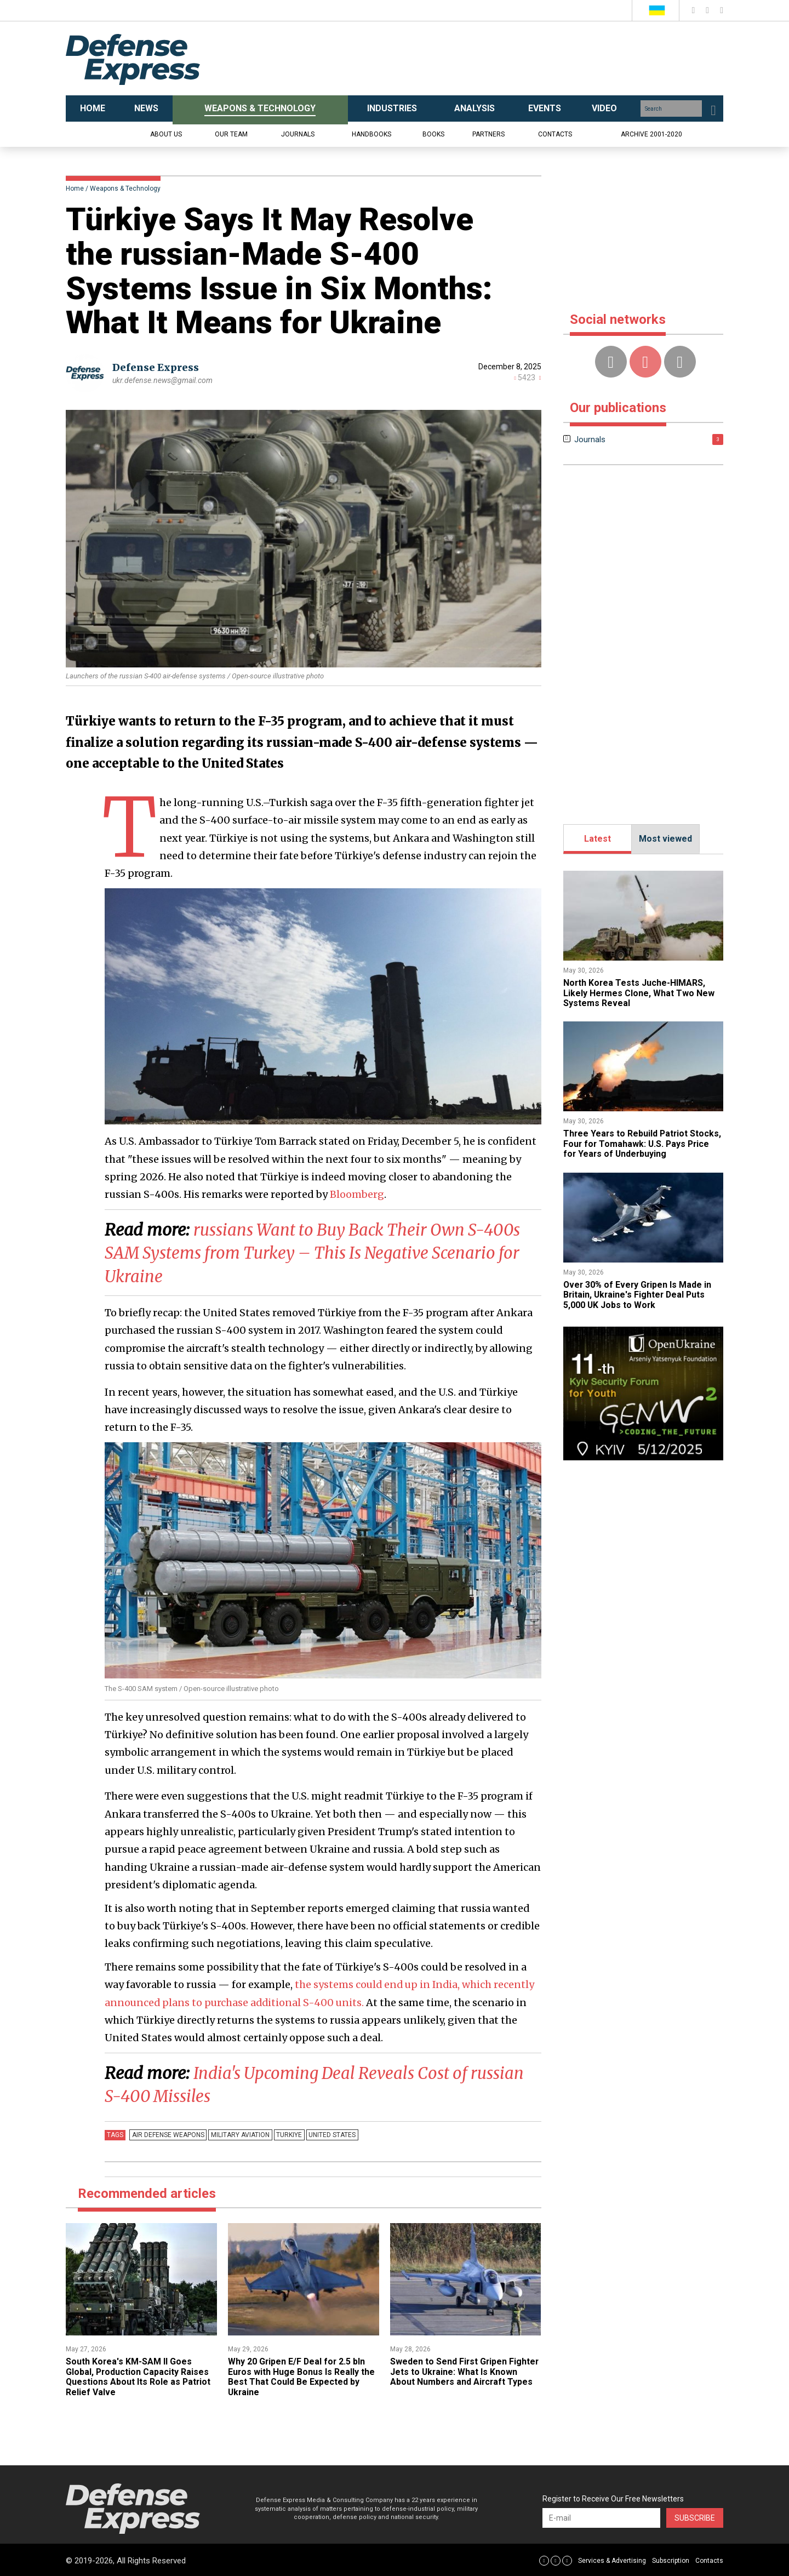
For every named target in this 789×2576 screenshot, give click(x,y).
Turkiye (287, 2133)
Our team (231, 134)
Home (75, 188)
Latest (597, 838)
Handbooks (371, 134)
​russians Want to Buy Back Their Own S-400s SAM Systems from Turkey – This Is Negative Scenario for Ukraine (318, 1252)
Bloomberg (357, 1194)
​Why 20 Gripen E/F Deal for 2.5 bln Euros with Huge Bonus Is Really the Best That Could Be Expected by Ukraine (301, 2375)
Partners (488, 134)
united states (329, 2133)
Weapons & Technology (125, 188)
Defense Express (156, 367)
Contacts (555, 134)
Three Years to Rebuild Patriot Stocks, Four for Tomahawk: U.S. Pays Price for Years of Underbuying (643, 1143)
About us (166, 134)
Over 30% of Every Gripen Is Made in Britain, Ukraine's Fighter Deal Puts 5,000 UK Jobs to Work (638, 1295)
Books (433, 134)
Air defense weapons (168, 2133)
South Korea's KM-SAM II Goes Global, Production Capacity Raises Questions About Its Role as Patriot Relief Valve (139, 2375)
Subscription (670, 2559)
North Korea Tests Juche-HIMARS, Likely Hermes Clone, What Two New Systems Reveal (639, 993)
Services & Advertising (612, 2559)
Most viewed (665, 838)
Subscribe (694, 2516)
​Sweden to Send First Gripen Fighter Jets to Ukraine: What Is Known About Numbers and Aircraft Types (465, 2370)
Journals (298, 134)
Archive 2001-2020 (651, 134)
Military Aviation (239, 2133)
